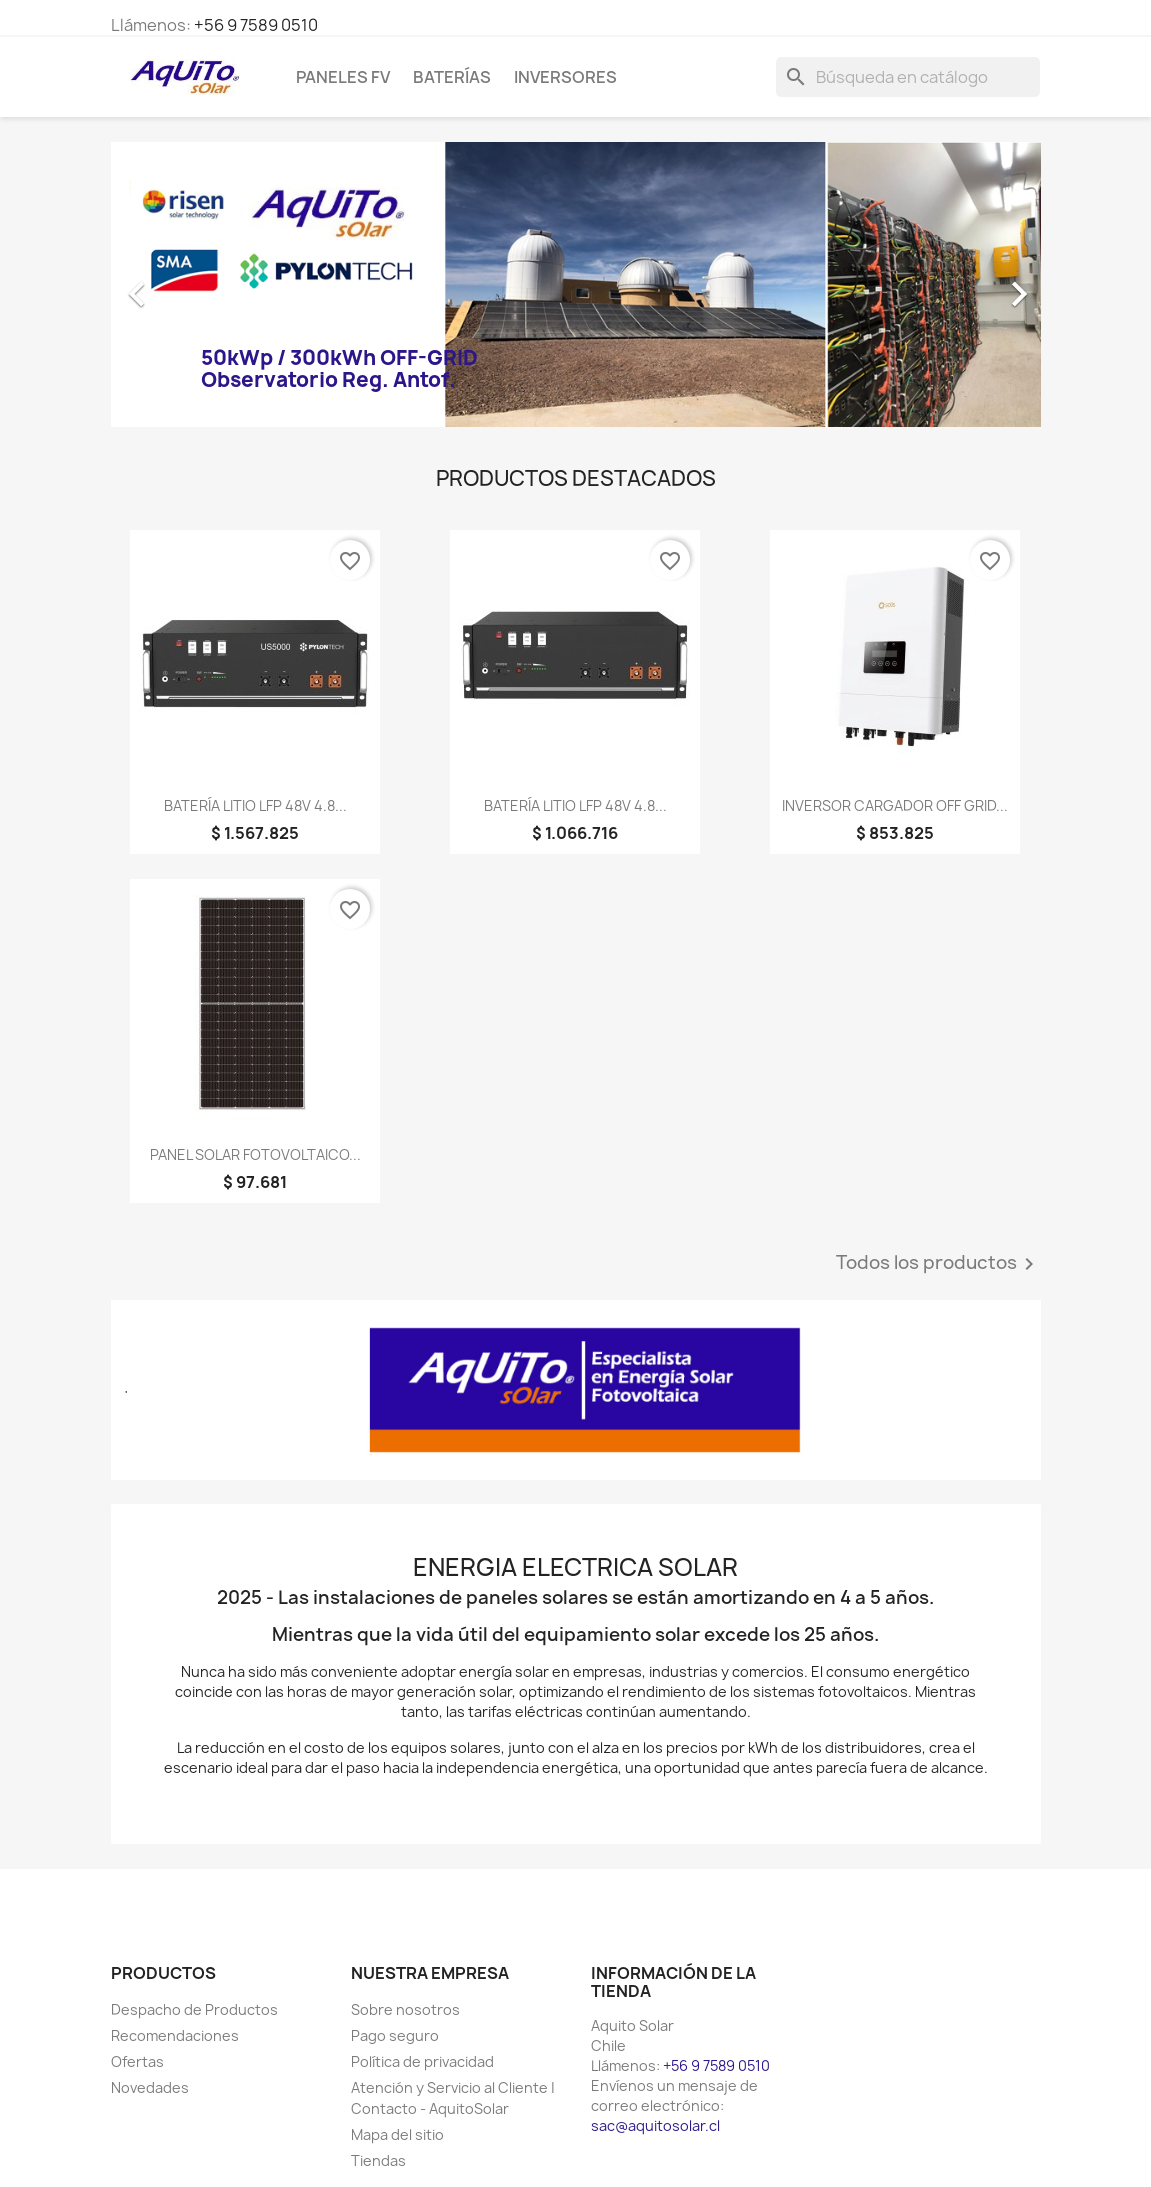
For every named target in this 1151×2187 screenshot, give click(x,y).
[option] (576, 284)
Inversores (565, 77)
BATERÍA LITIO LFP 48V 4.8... (255, 805)
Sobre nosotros (405, 2009)
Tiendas (378, 2160)
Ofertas (137, 2061)
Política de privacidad (422, 2061)
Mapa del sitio (397, 2134)
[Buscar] (908, 77)
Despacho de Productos (194, 2009)
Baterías (452, 77)
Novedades (150, 2087)
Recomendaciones (175, 2035)
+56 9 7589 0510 (256, 25)
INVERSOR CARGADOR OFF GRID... (895, 805)
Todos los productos (938, 1264)
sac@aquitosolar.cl (655, 2125)
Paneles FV (343, 77)
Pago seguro (395, 2035)
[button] (181, 284)
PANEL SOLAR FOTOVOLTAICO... (255, 1154)
